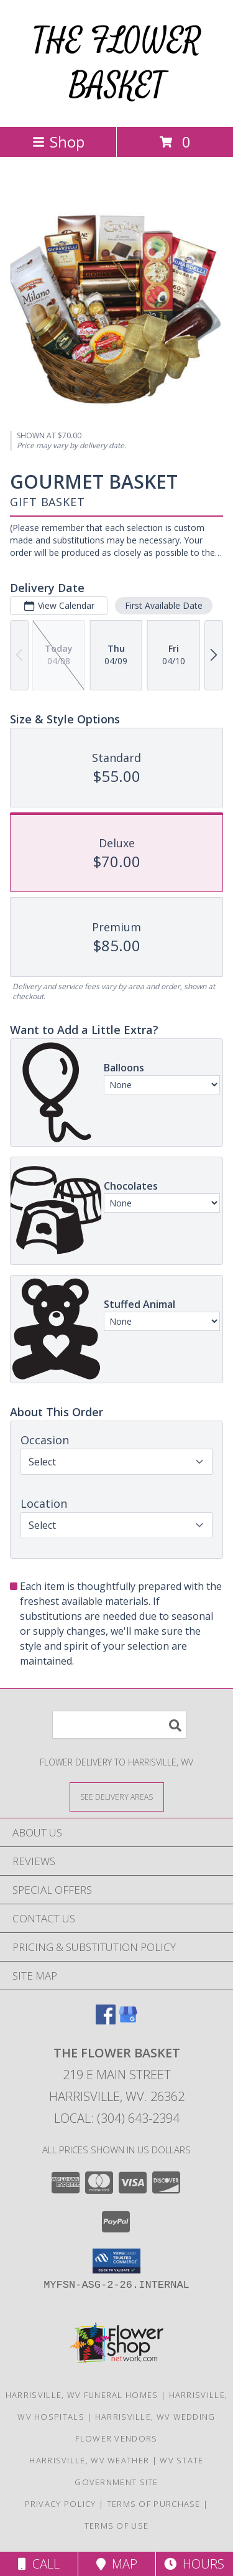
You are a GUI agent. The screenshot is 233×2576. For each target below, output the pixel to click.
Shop (58, 141)
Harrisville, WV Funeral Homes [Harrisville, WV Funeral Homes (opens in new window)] (82, 2394)
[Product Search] (119, 1725)
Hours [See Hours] (194, 2563)
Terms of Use (117, 2525)
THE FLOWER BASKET (117, 63)
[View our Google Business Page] (128, 2020)
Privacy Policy (60, 2503)
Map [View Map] (116, 2563)
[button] (116, 2261)
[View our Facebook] (106, 2020)
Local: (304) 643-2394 (117, 2118)
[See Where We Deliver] (117, 1796)
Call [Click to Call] (39, 2563)
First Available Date (164, 605)
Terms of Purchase (154, 2503)
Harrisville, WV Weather (89, 2460)
